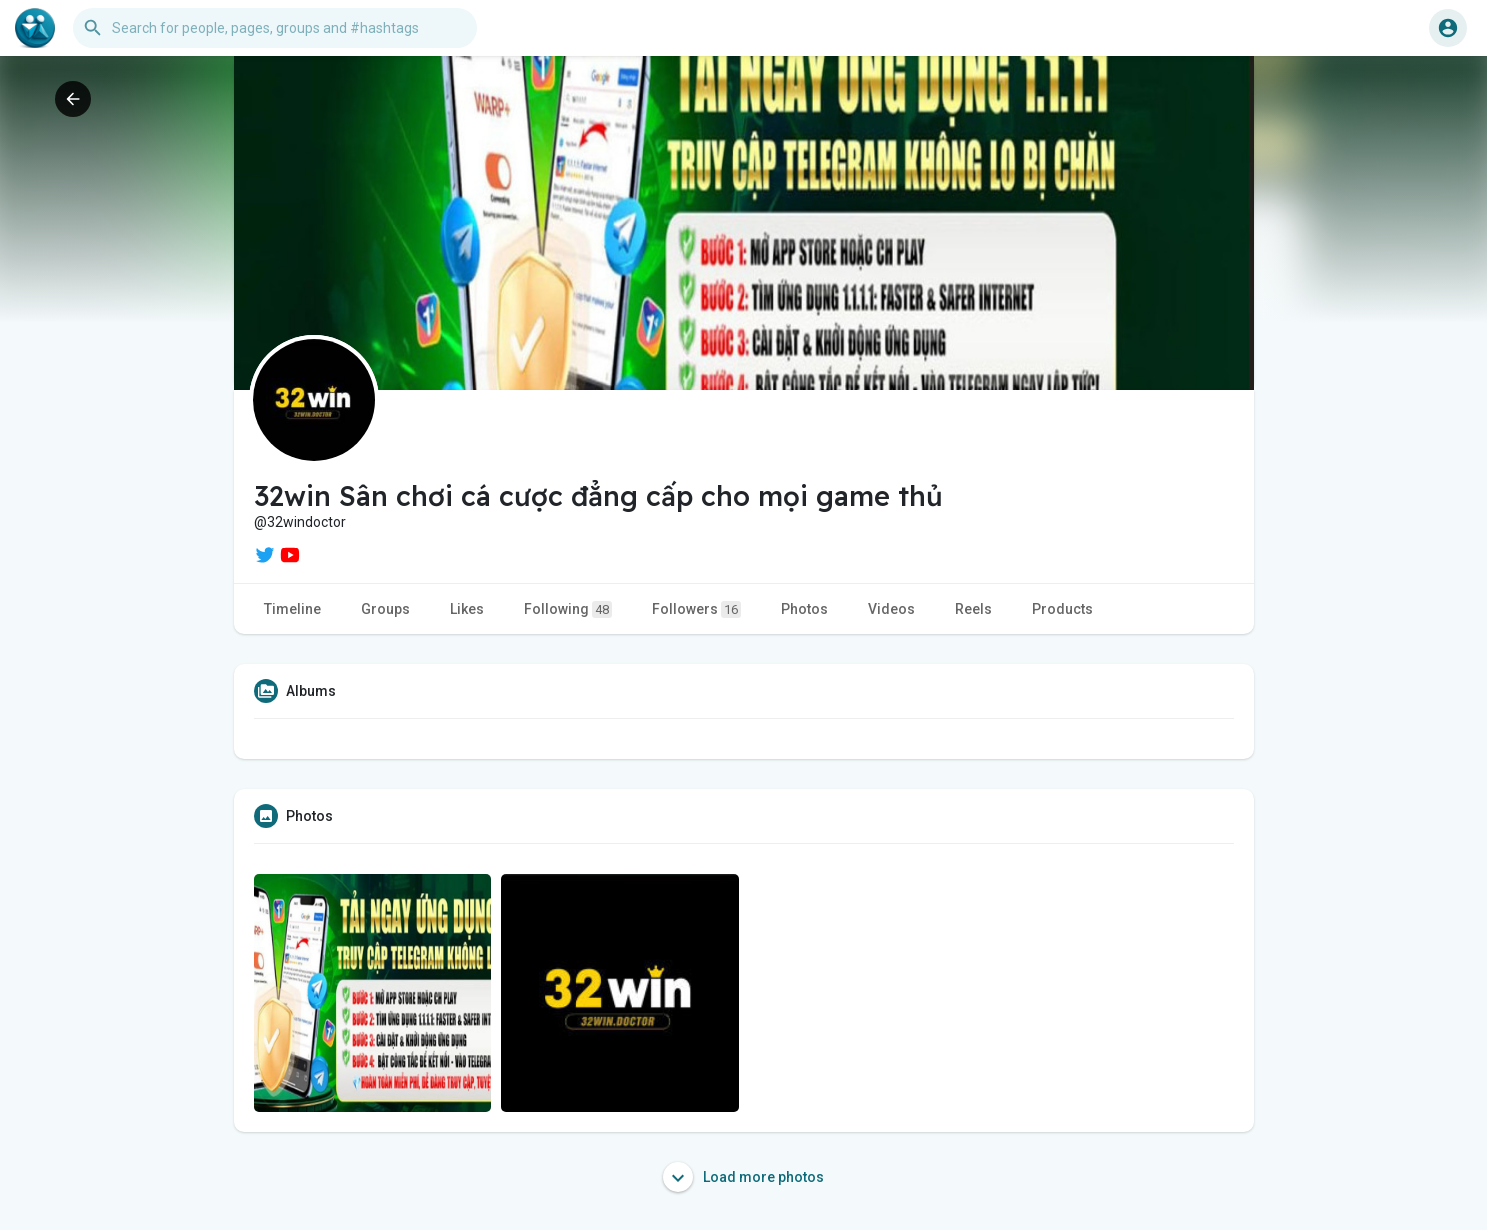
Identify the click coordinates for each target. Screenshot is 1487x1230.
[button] (275, 28)
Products (1062, 609)
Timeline (292, 609)
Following (568, 609)
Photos (804, 609)
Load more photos (743, 1177)
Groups (385, 609)
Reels (973, 609)
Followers (696, 609)
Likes (467, 609)
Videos (891, 609)
